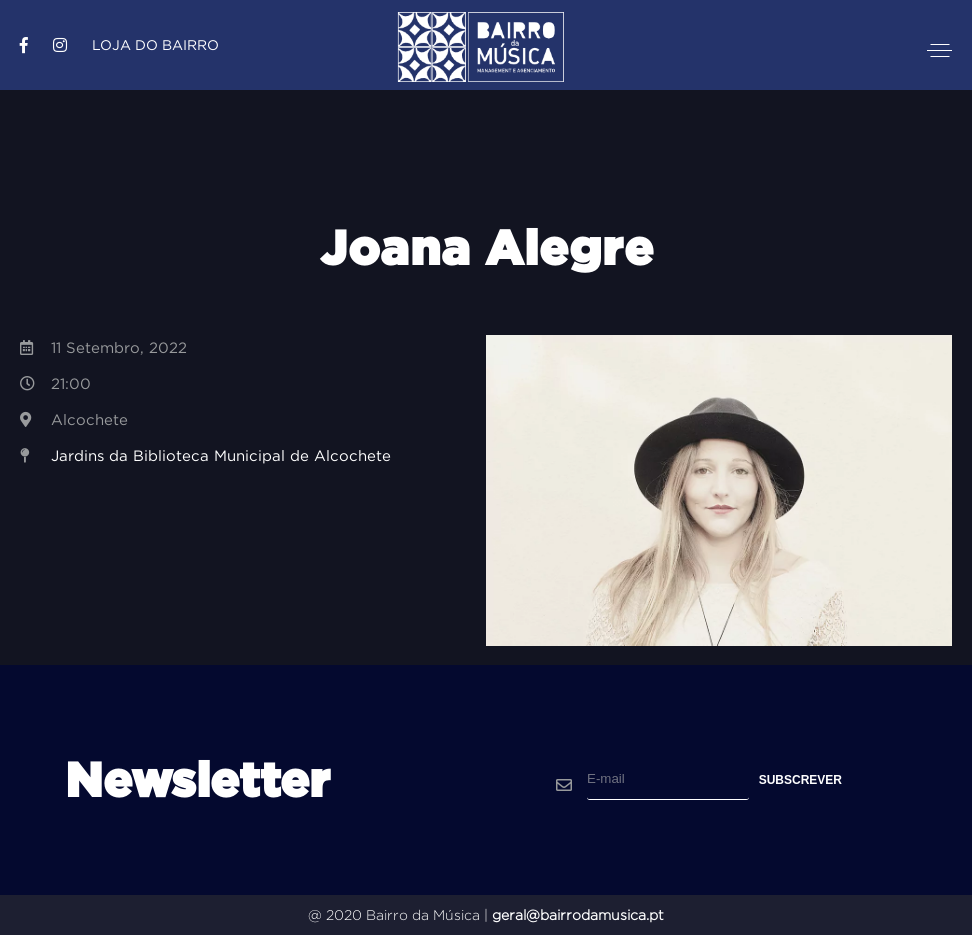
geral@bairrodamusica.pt (578, 915)
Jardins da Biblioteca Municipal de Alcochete (221, 455)
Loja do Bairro (155, 45)
